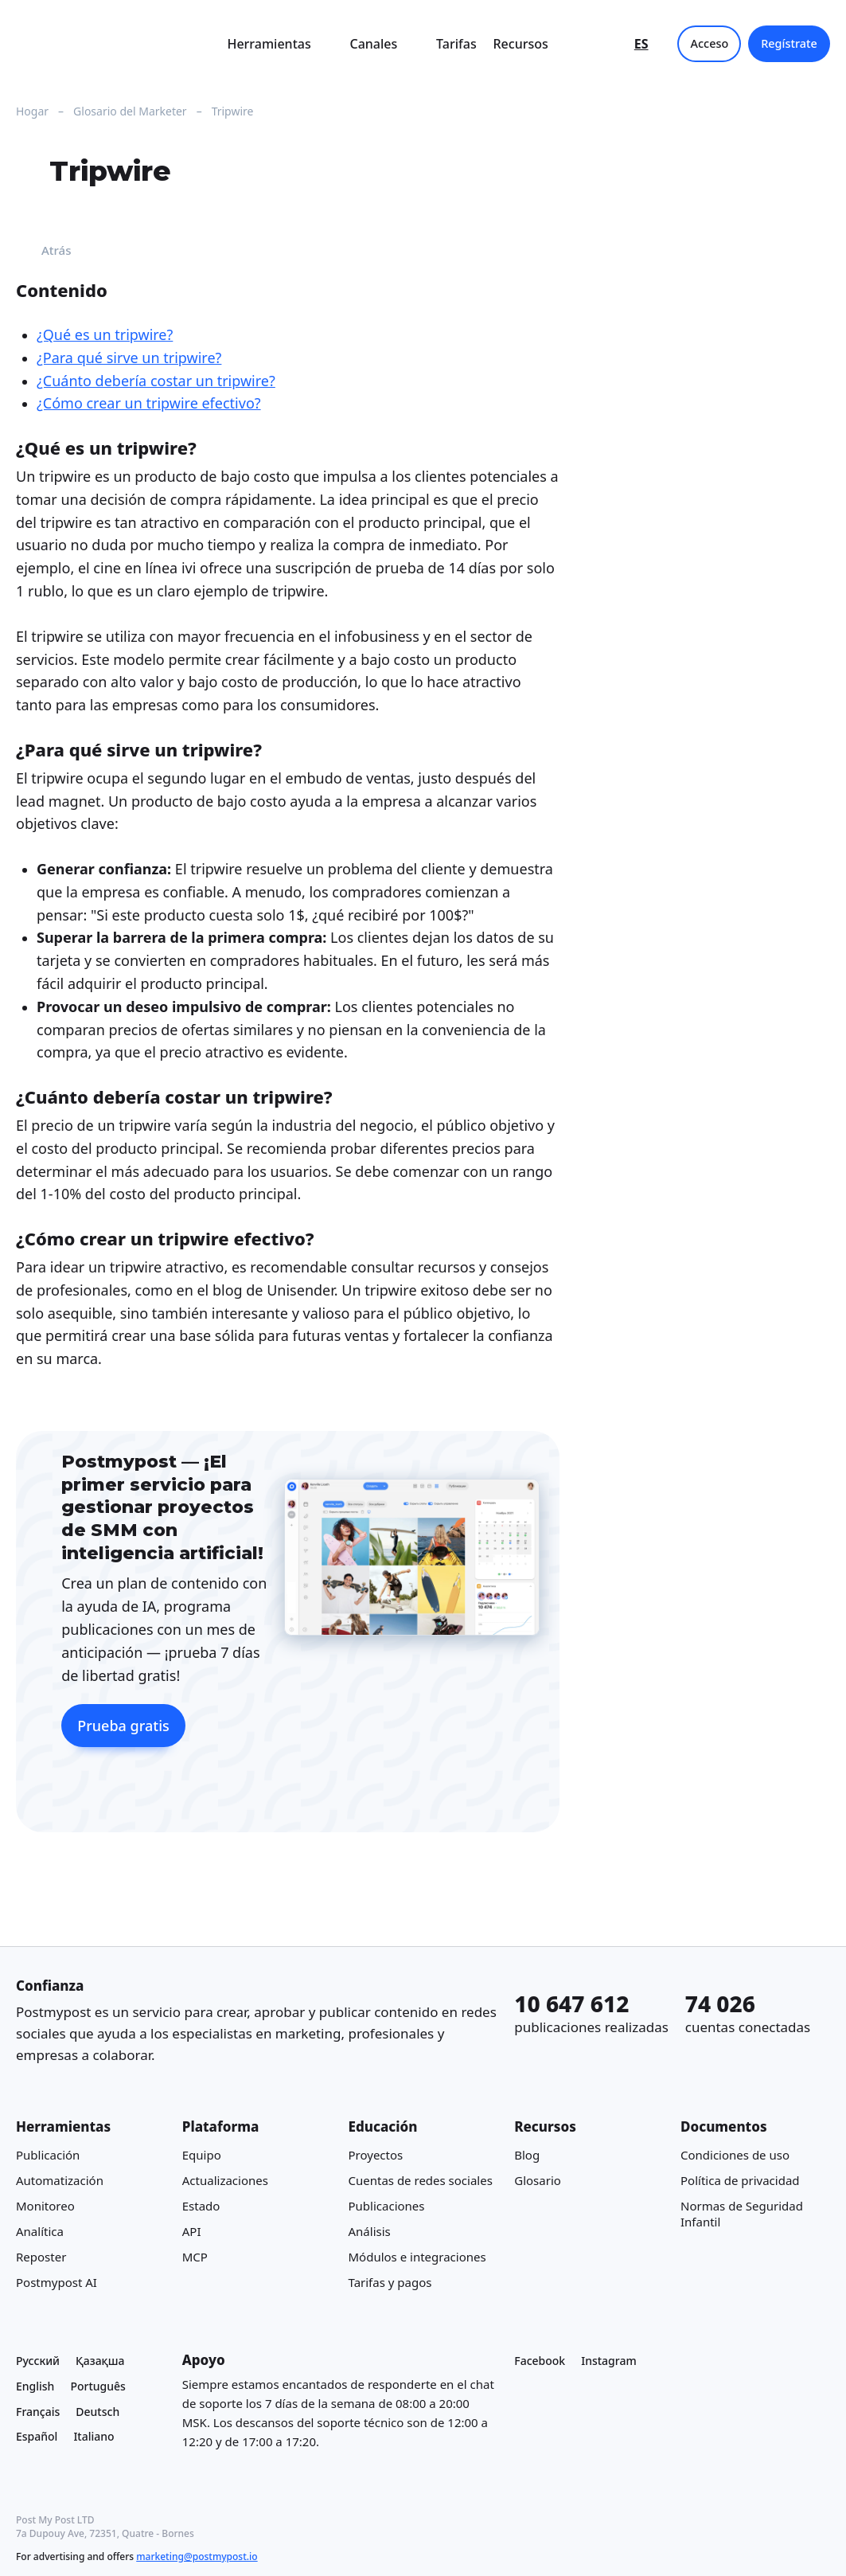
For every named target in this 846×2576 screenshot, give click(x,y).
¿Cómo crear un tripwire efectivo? (149, 402)
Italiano (93, 2436)
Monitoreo (45, 2205)
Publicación (48, 2154)
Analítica (40, 2230)
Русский (38, 2360)
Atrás (44, 250)
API (191, 2230)
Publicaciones (387, 2205)
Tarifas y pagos (390, 2281)
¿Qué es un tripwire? (105, 334)
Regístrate (789, 43)
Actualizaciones (225, 2179)
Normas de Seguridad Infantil (741, 2213)
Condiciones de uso (734, 2154)
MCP (195, 2256)
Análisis (370, 2230)
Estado (201, 2205)
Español (36, 2436)
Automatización (59, 2179)
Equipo (201, 2154)
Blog (527, 2154)
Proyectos (376, 2154)
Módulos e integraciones (417, 2256)
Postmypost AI (56, 2281)
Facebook (539, 2360)
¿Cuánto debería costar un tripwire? (156, 380)
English (35, 2385)
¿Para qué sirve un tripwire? (129, 357)
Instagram (609, 2360)
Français (38, 2410)
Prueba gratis (123, 1725)
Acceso (710, 43)
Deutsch (97, 2410)
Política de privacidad (740, 2179)
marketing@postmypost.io (196, 2556)
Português (97, 2385)
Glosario (537, 2179)
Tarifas (456, 44)
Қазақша (100, 2360)
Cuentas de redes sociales (421, 2179)
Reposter (41, 2256)
